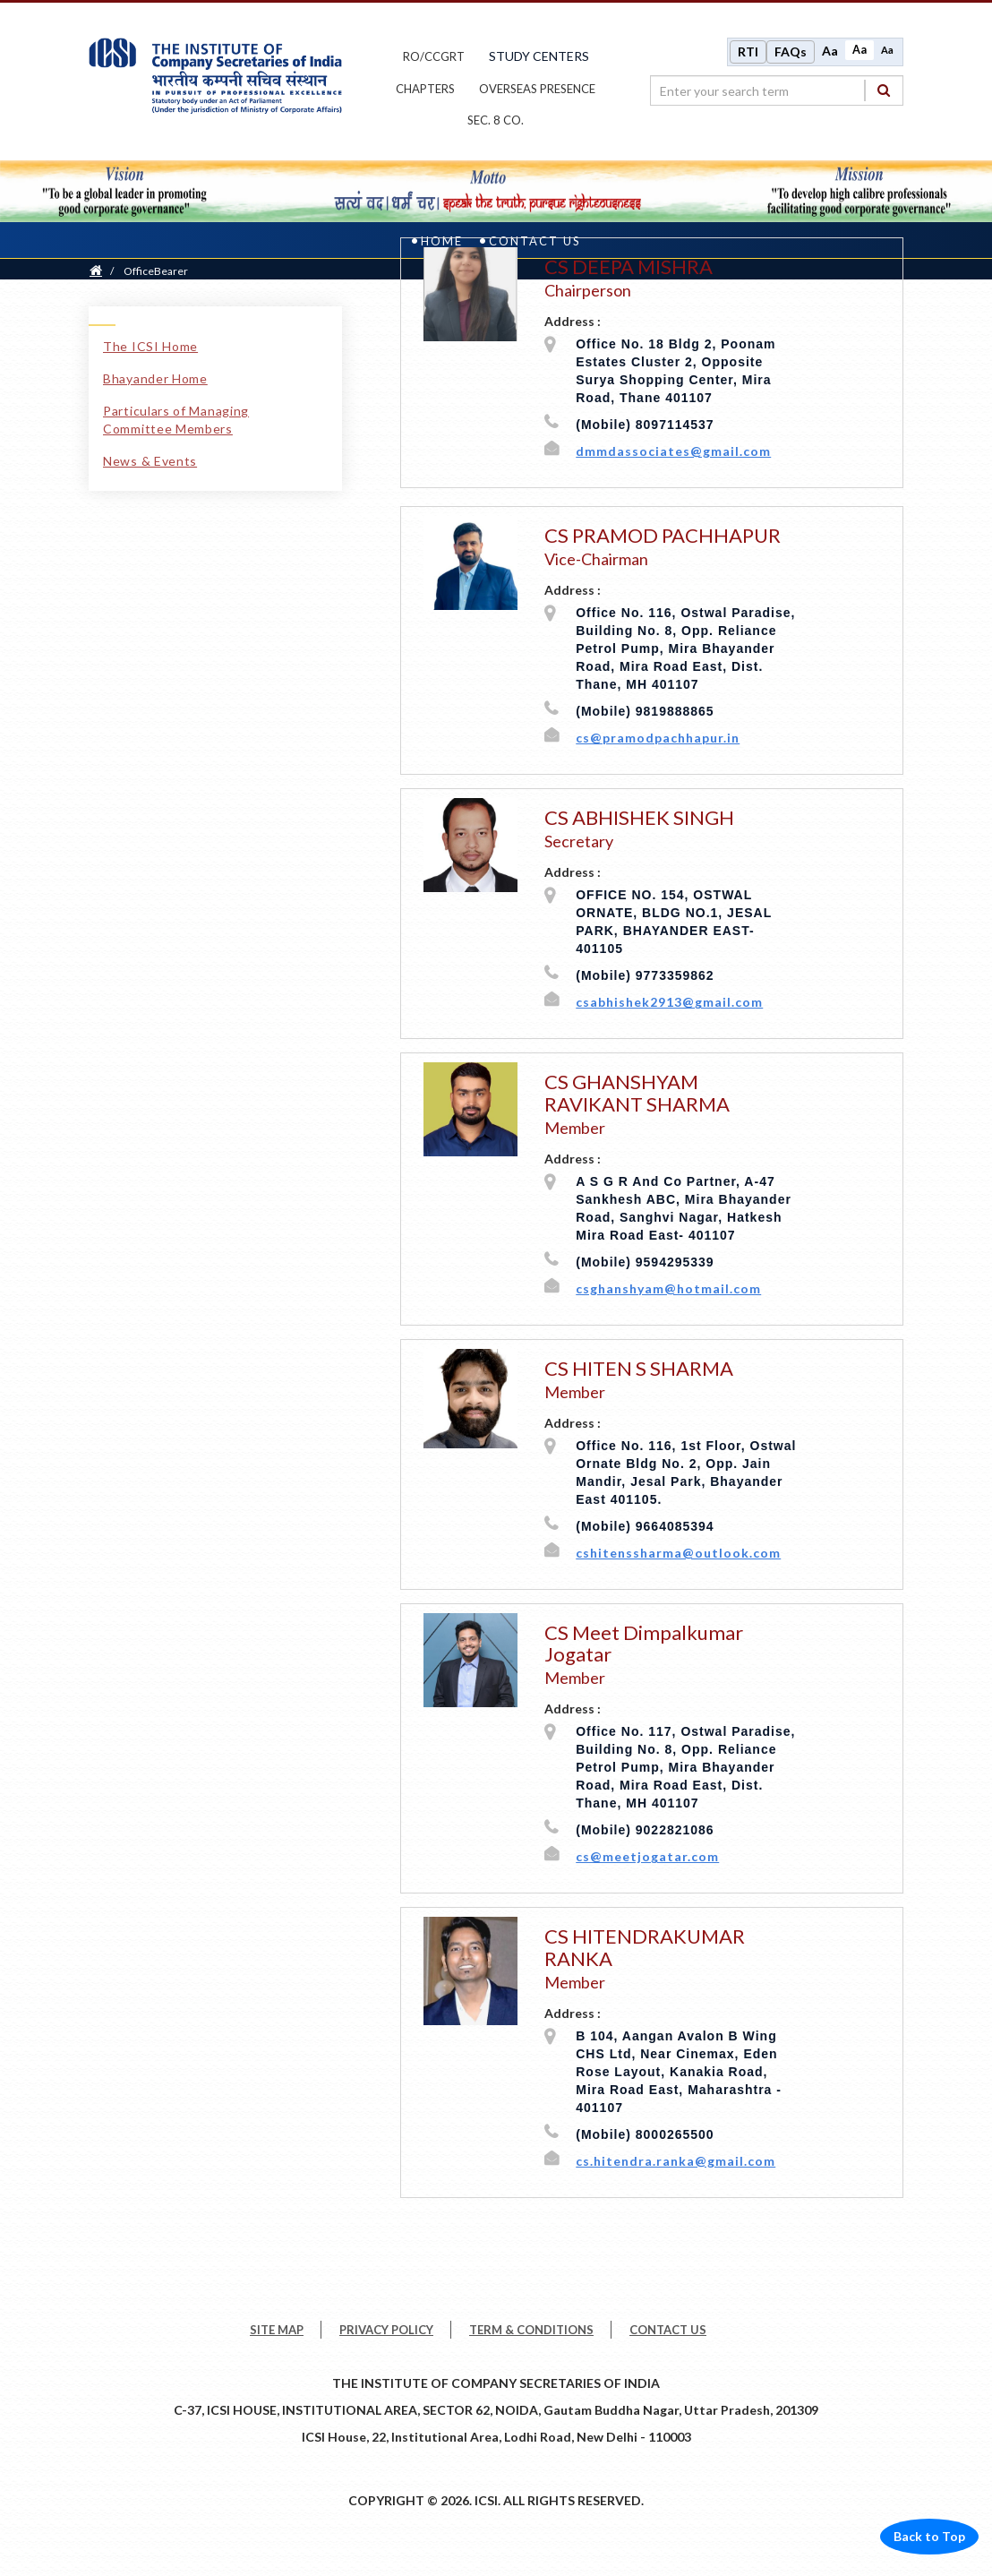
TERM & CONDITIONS (531, 2331)
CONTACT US (667, 2331)
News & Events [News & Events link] (150, 462)
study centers (539, 56)
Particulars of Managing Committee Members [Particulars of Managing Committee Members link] (176, 421)
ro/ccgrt (434, 57)
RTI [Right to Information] (748, 52)
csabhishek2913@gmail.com (669, 1004)
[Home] (96, 272)
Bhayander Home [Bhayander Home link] (155, 380)
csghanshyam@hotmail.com (668, 1290)
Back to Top (929, 2538)
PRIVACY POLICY (386, 2331)
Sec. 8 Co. (495, 122)
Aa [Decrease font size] (887, 50)
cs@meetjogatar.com (647, 1859)
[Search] (883, 91)
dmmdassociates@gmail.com (673, 452)
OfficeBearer (156, 272)
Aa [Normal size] (859, 50)
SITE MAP (277, 2331)
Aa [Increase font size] (830, 51)
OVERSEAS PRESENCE (537, 89)
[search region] (776, 91)
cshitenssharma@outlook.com (678, 1554)
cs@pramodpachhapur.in (658, 740)
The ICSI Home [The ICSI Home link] (150, 348)
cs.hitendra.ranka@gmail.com (675, 2162)
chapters (425, 89)
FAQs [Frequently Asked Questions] (790, 52)
